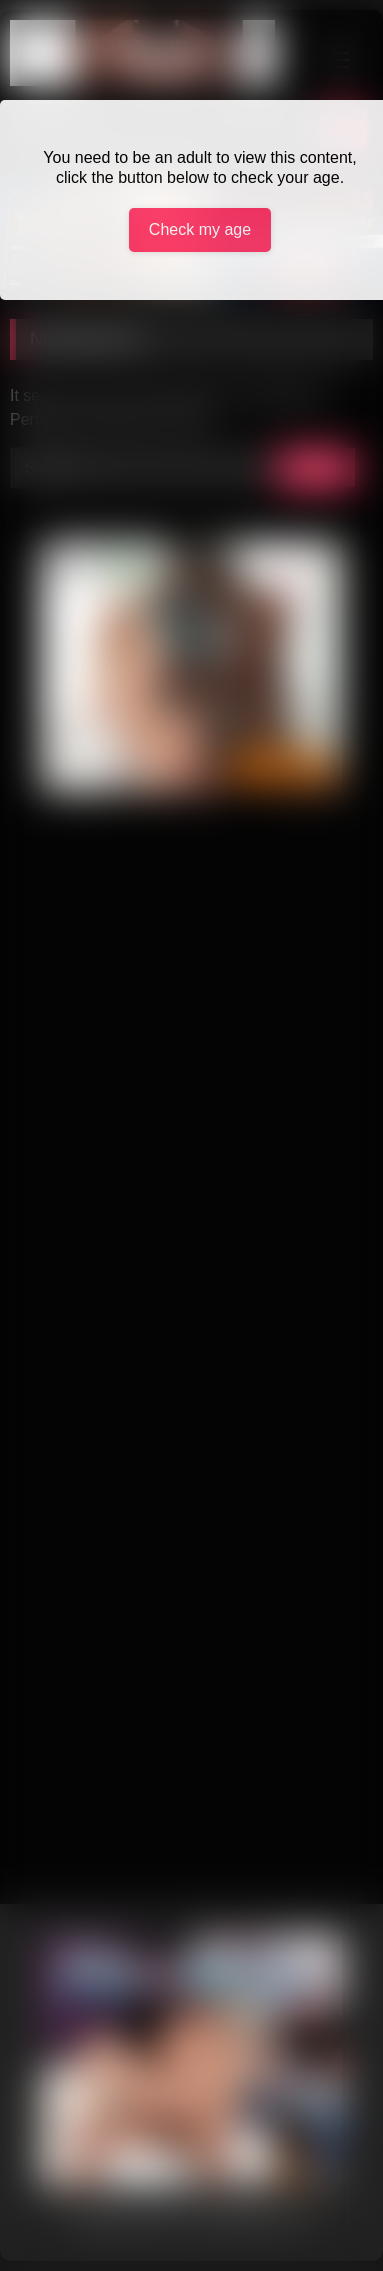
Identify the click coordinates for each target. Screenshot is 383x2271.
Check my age (200, 229)
